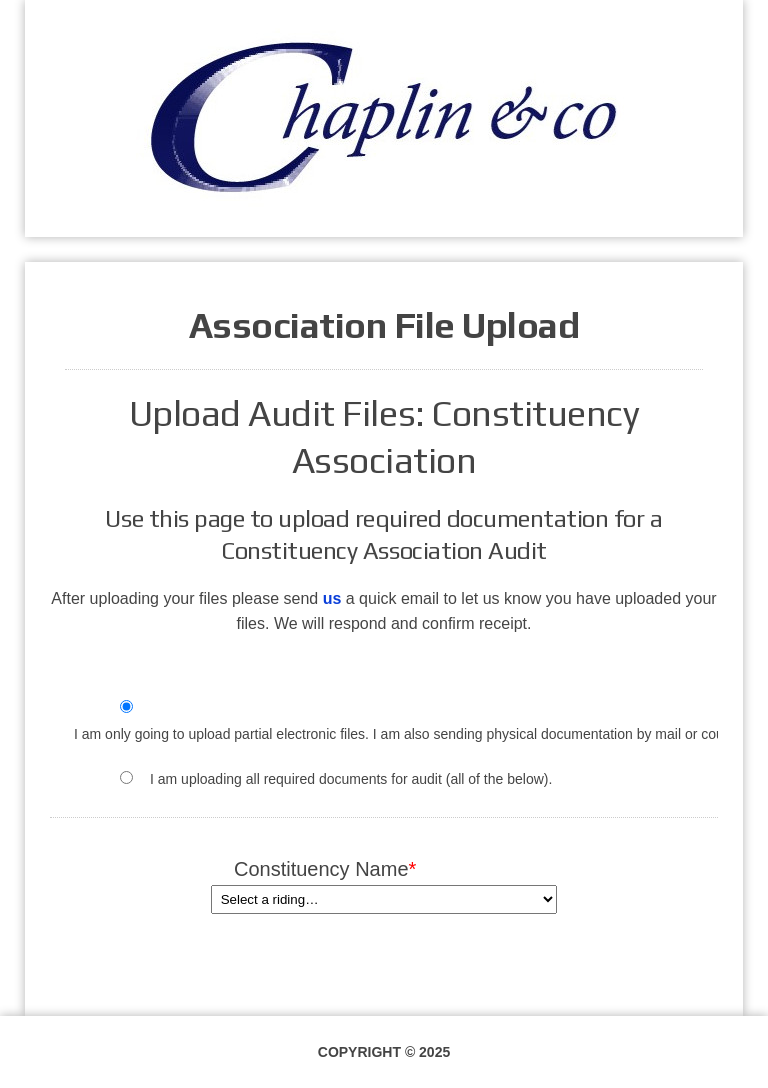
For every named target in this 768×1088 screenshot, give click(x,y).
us (332, 598)
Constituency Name (384, 869)
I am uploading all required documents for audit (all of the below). (351, 779)
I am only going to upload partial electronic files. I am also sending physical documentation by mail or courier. (410, 734)
